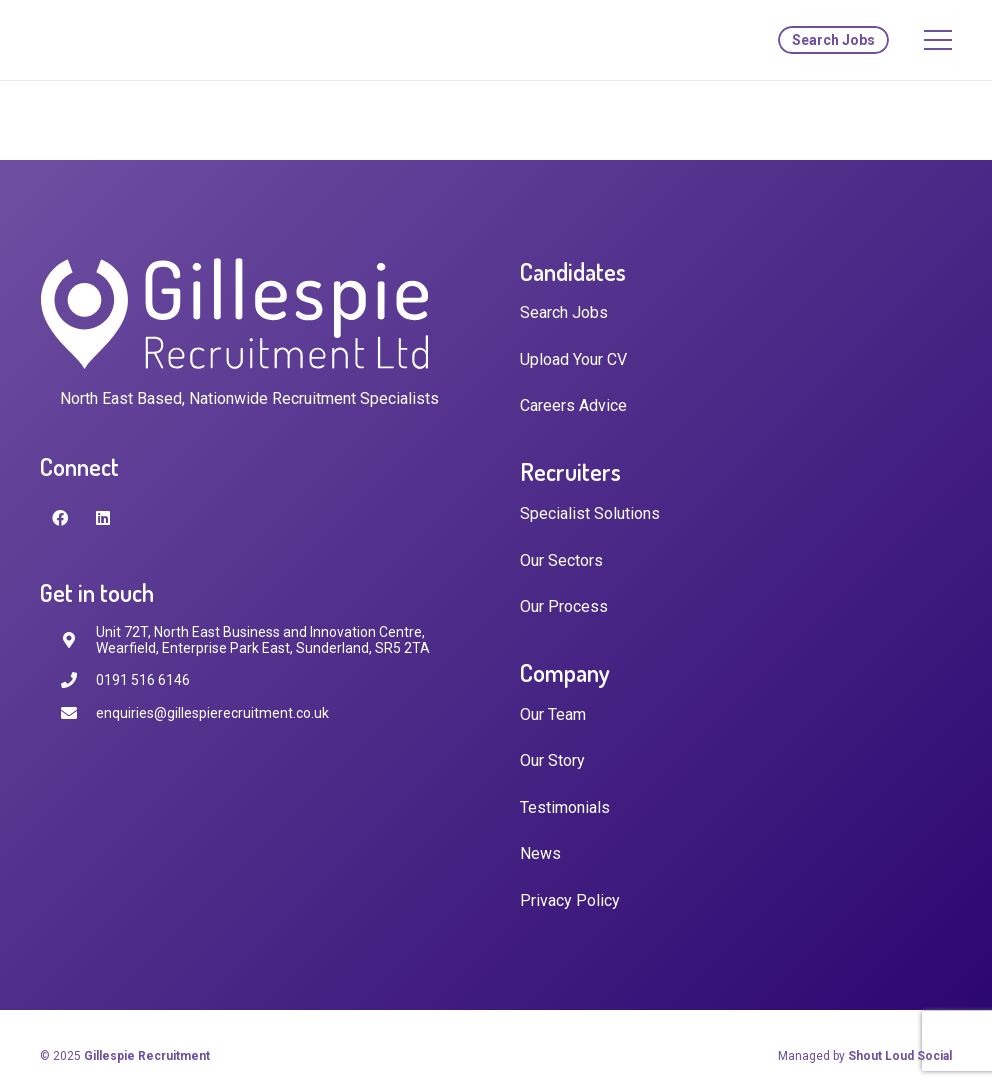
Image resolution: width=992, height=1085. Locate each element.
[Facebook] (60, 518)
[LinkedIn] (103, 518)
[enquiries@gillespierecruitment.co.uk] (78, 713)
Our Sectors (561, 560)
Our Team (553, 714)
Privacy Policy (570, 900)
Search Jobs (564, 312)
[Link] (127, 40)
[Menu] (938, 40)
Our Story (552, 760)
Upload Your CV (573, 359)
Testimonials (565, 807)
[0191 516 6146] (78, 680)
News (540, 853)
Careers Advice (573, 405)
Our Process (564, 606)
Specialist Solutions (590, 513)
